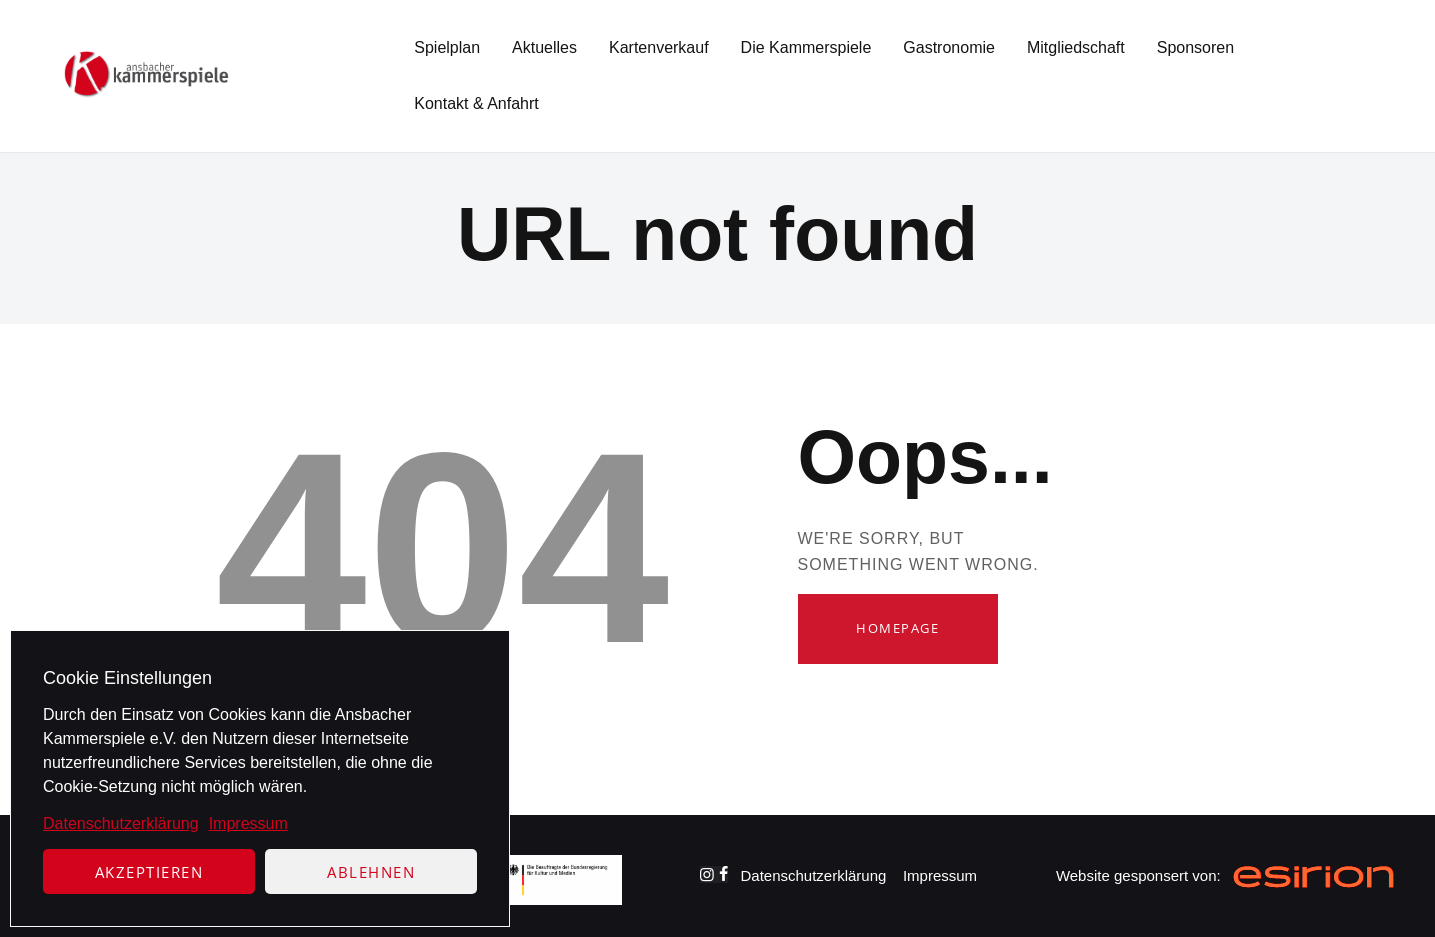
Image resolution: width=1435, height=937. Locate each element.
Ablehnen (371, 872)
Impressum (248, 823)
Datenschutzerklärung (121, 823)
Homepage (897, 628)
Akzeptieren (149, 872)
